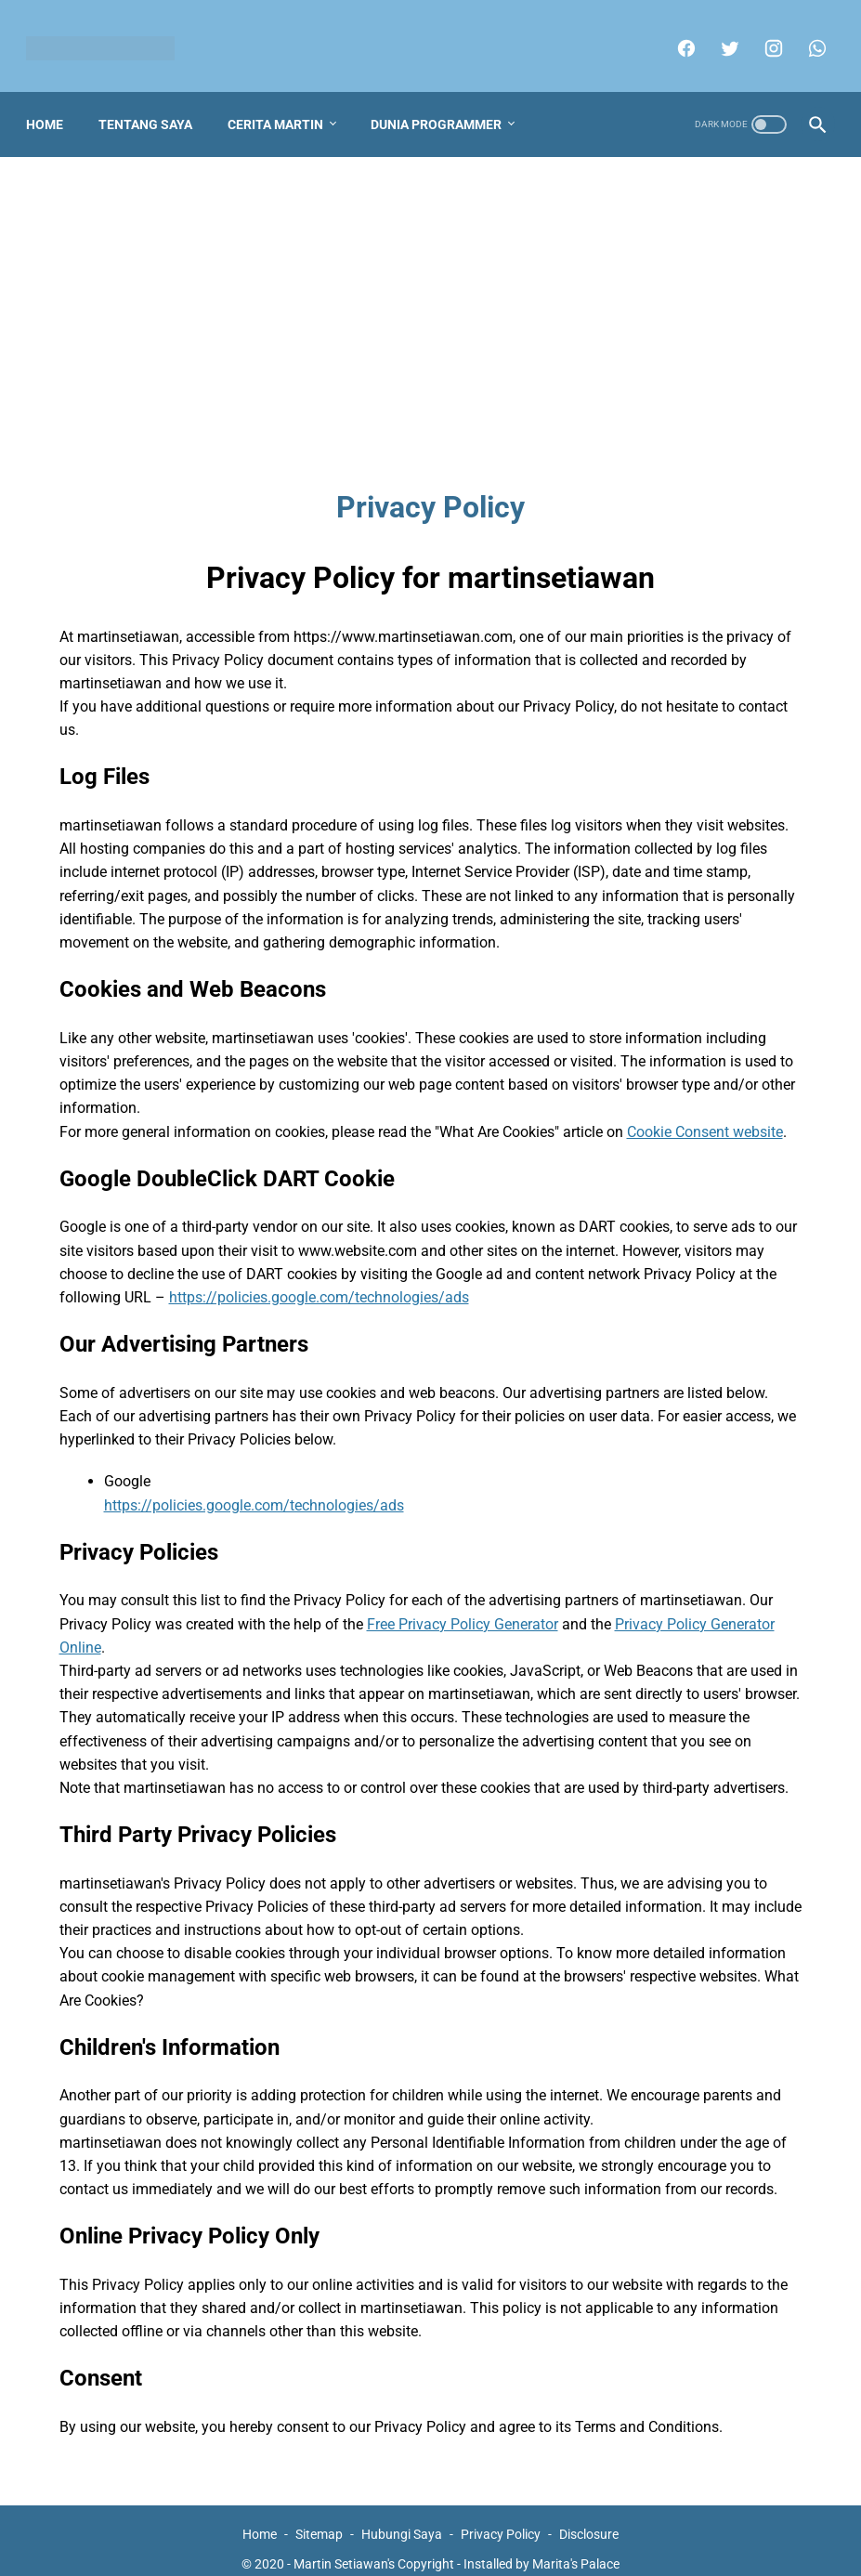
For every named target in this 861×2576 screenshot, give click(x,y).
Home (52, 106)
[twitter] (720, 37)
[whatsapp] (808, 37)
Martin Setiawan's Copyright (374, 2547)
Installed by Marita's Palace (541, 2547)
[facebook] (677, 37)
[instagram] (764, 37)
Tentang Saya (153, 106)
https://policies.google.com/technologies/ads (319, 1279)
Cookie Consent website (705, 1114)
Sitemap (319, 2517)
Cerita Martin (283, 106)
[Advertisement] (430, 303)
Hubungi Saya (401, 2517)
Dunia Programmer (443, 106)
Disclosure (589, 2517)
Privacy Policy (501, 2517)
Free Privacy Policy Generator (462, 1606)
